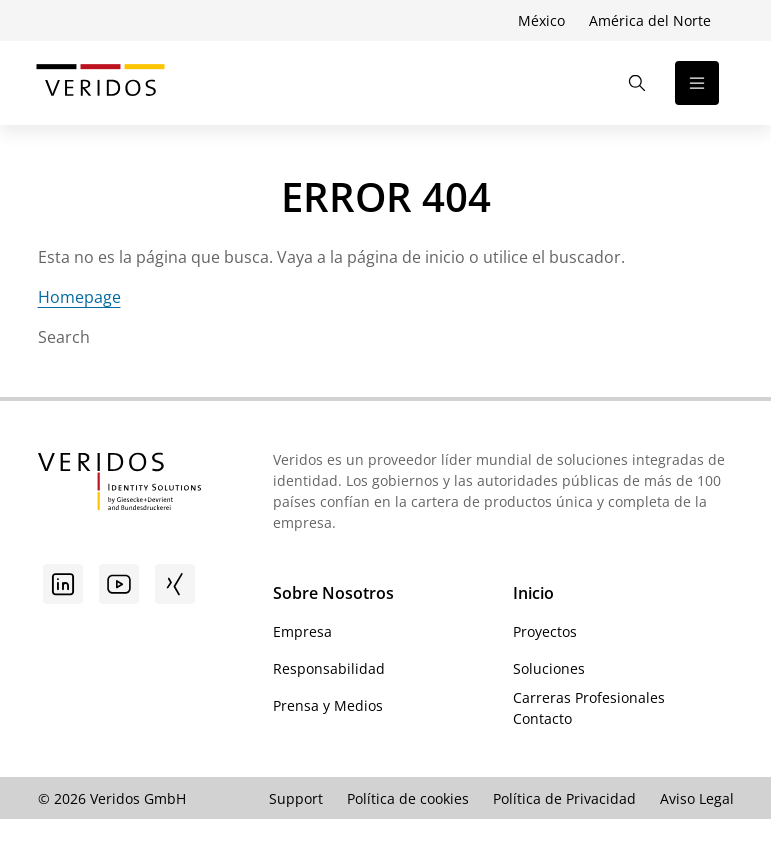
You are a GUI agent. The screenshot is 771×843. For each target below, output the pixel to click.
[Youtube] (119, 584)
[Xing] (175, 584)
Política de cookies (408, 798)
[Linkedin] (63, 584)
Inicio (533, 593)
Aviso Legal (697, 798)
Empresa (302, 631)
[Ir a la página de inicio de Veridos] (100, 83)
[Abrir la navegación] (697, 83)
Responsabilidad (329, 668)
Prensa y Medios (328, 705)
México (541, 20)
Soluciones (549, 668)
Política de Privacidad (564, 798)
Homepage (79, 297)
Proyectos (545, 631)
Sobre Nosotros (333, 593)
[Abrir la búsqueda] (637, 83)
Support (296, 798)
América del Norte (650, 20)
